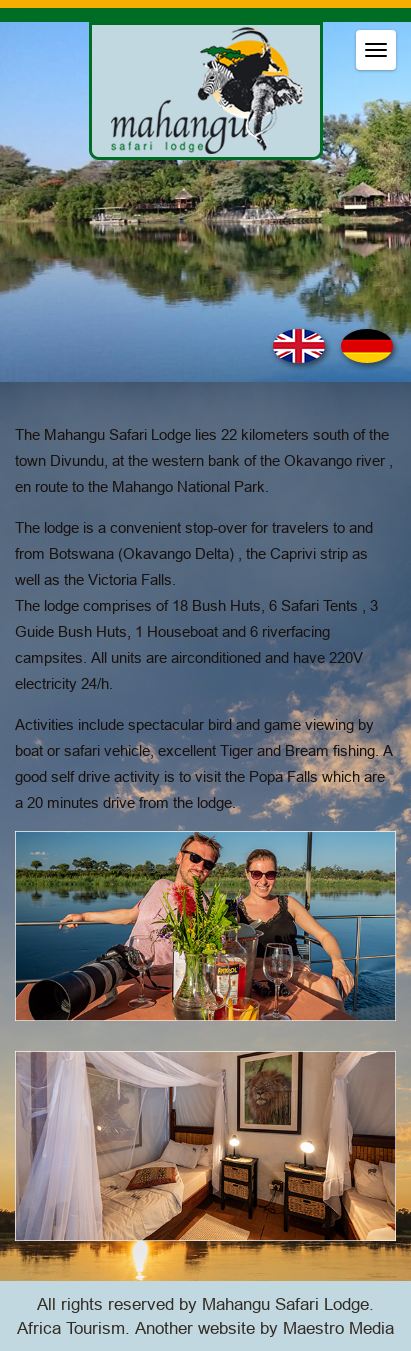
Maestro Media (338, 1328)
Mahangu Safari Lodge (285, 1304)
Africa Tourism (71, 1328)
